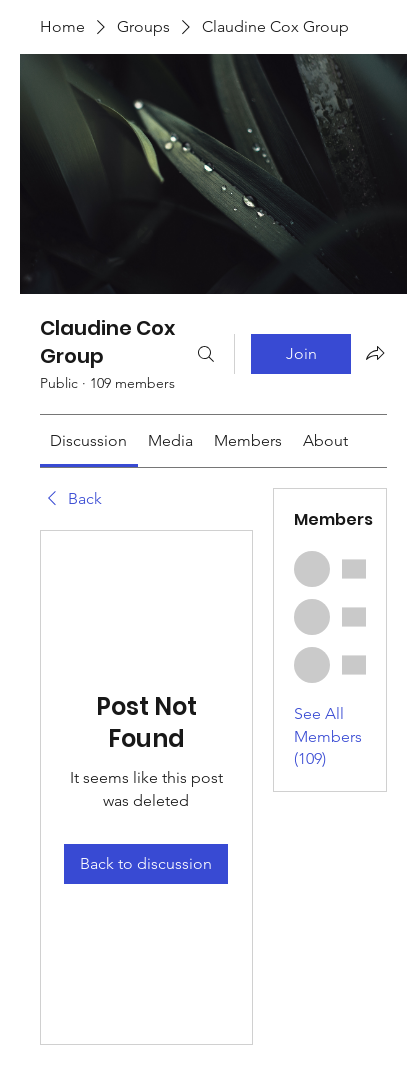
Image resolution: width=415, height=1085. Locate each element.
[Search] (206, 354)
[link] (88, 440)
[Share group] (375, 353)
